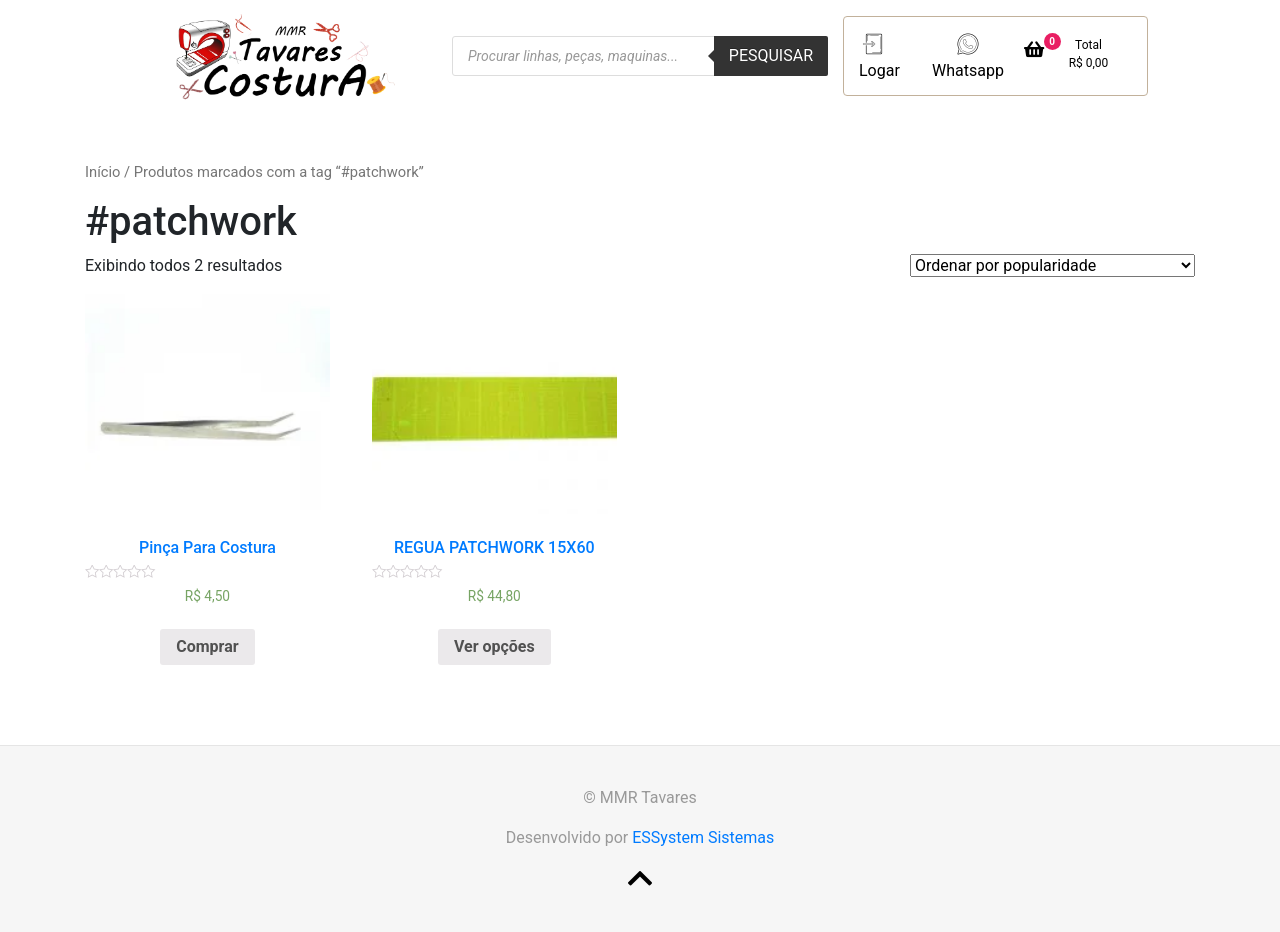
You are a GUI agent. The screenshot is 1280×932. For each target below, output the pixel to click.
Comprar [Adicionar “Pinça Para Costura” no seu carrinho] (207, 646)
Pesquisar (771, 55)
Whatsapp (968, 54)
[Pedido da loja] (1052, 265)
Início (102, 172)
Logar (879, 54)
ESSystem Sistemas (703, 837)
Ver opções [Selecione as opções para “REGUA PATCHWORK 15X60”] (494, 646)
